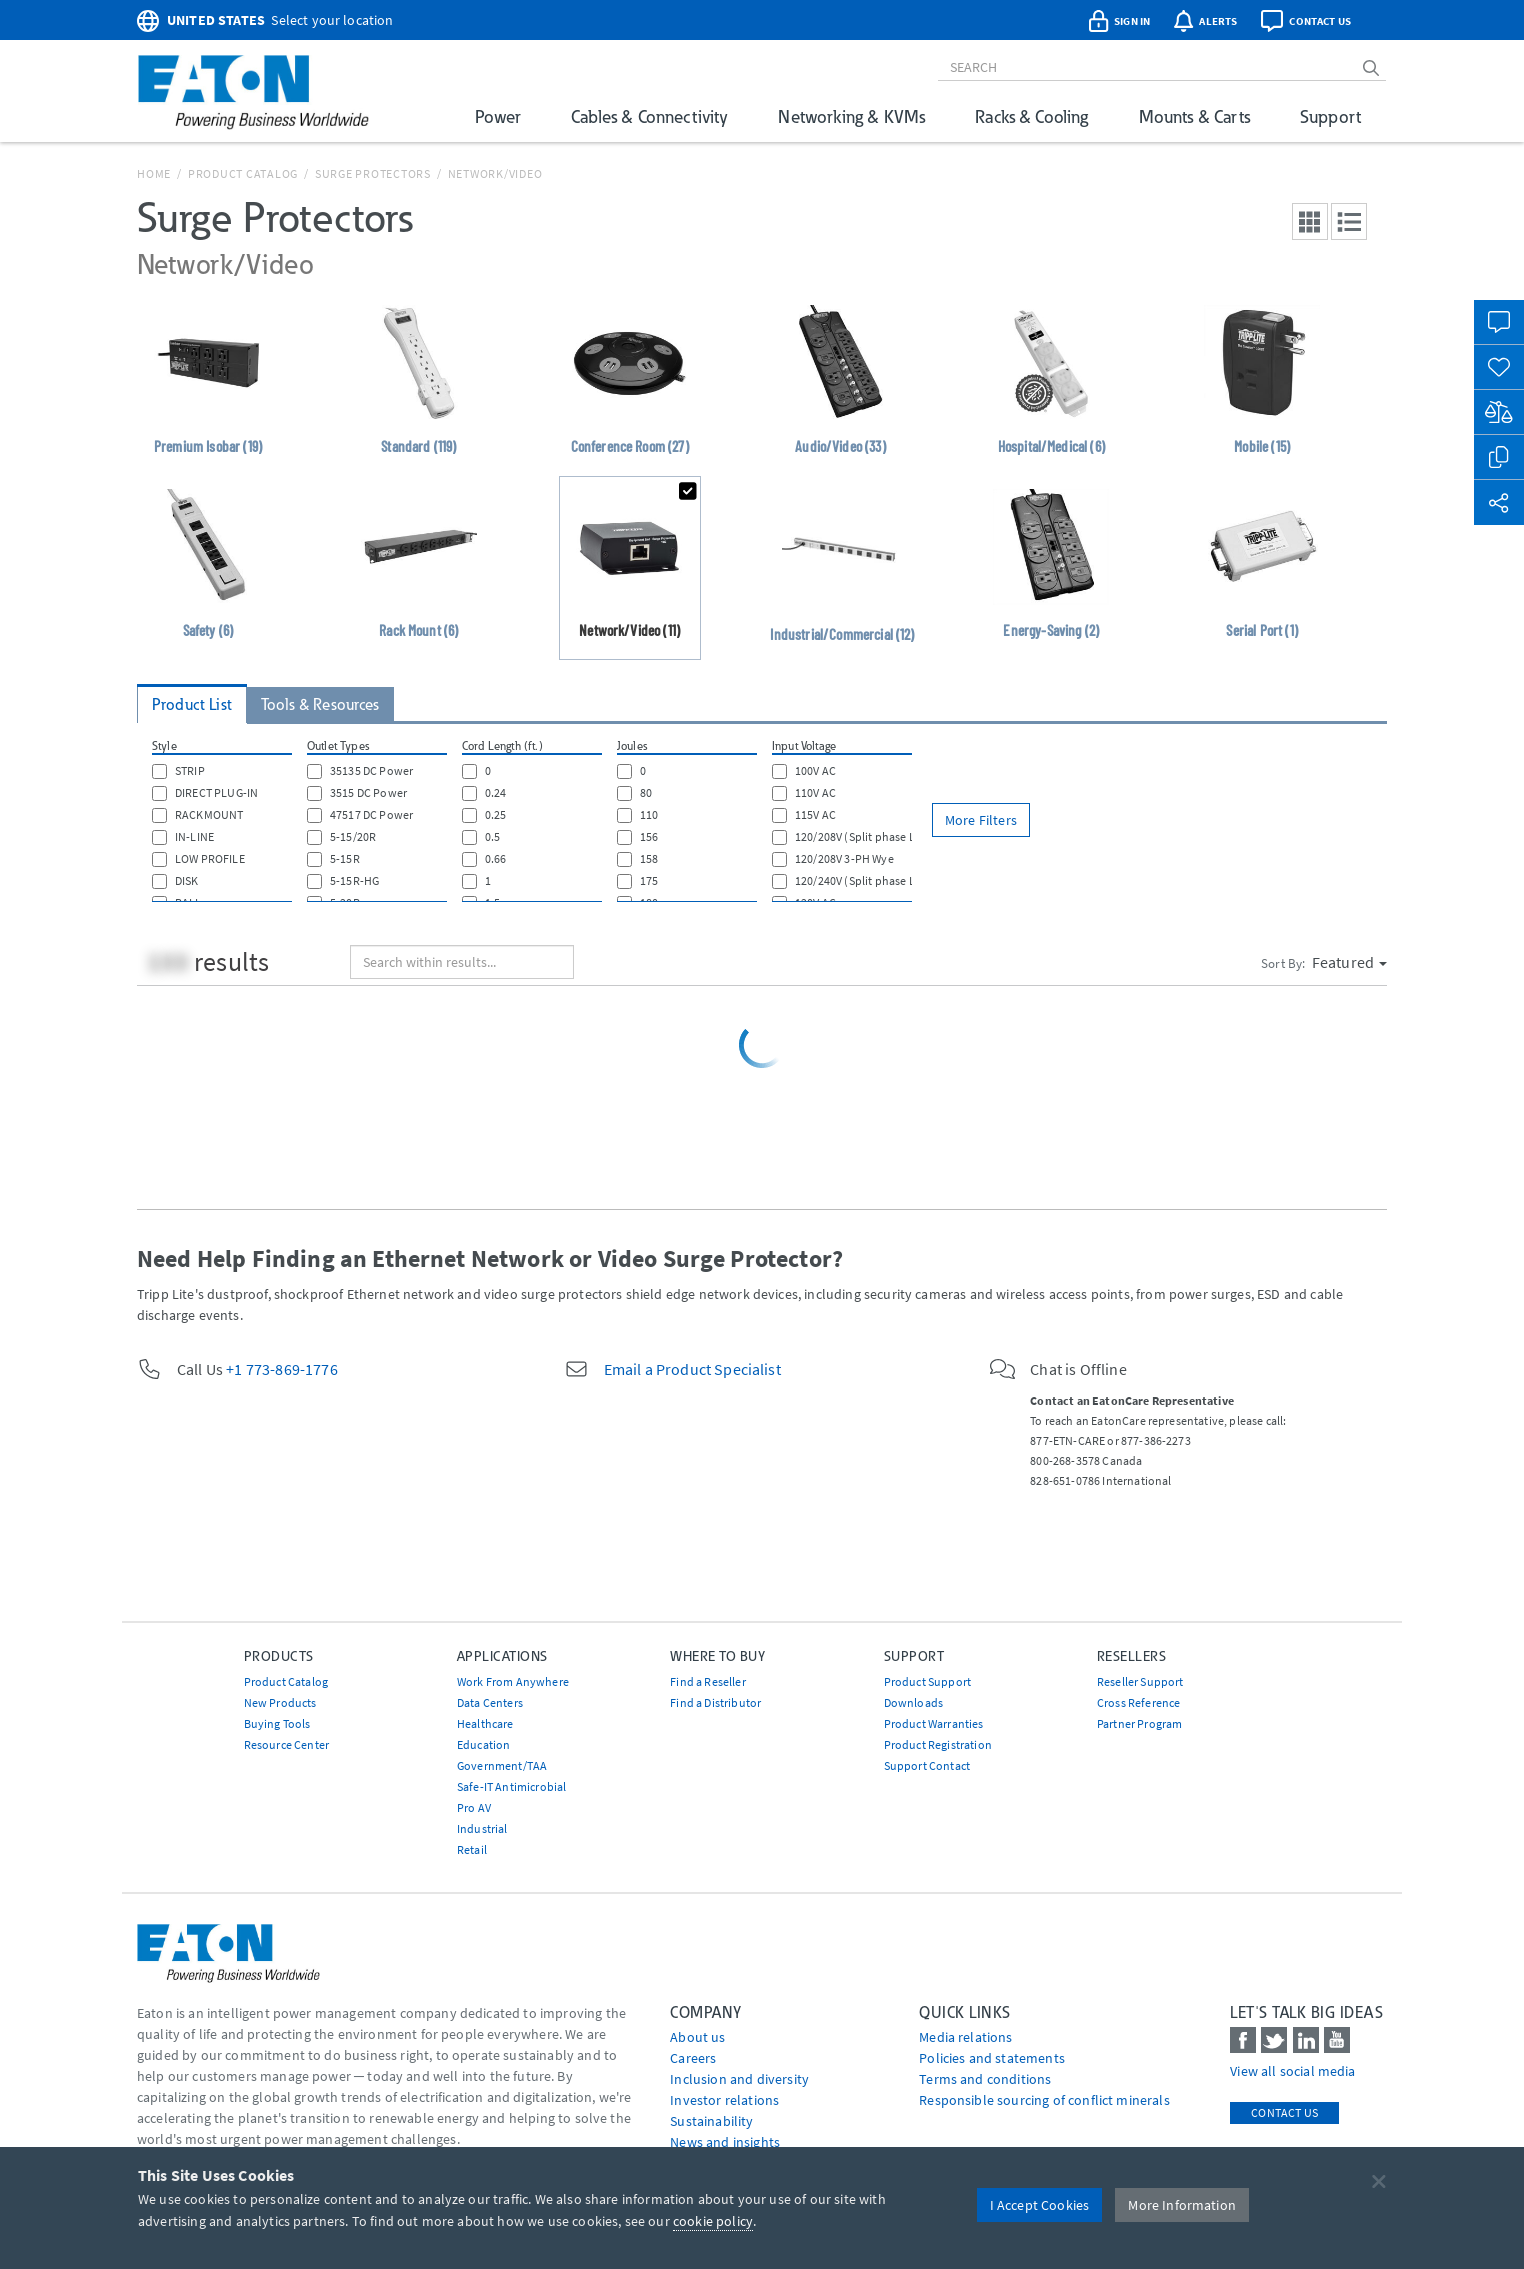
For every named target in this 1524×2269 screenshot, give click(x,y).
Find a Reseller (707, 1681)
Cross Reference (1138, 1702)
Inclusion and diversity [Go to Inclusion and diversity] (739, 2079)
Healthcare (485, 1723)
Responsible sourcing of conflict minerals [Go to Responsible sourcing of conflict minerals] (1044, 2100)
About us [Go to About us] (697, 2037)
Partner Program (1139, 1723)
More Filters (981, 820)
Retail (472, 1849)
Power (498, 116)
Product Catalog (243, 173)
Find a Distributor (715, 1702)
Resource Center (286, 1744)
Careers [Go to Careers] (693, 2058)
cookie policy (713, 2221)
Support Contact (927, 1765)
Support (1330, 116)
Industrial (482, 1828)
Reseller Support (1140, 1681)
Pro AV (474, 1807)
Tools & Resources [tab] (320, 704)
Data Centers (490, 1702)
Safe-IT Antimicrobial (511, 1786)
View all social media (1292, 2071)
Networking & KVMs (851, 116)
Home (154, 173)
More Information (1182, 2205)
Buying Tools (277, 1723)
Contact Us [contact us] (1284, 2112)
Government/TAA (502, 1765)
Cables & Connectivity (649, 116)
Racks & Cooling (1031, 116)
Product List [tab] (192, 704)
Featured (1349, 962)
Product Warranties (934, 1723)
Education (483, 1744)
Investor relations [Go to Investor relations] (724, 2100)
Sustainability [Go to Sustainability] (711, 2121)
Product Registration (938, 1744)
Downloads (913, 1702)
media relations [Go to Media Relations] (965, 2037)
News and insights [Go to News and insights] (725, 2142)
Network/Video (495, 173)
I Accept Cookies (1040, 2205)
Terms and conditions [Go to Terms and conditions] (985, 2079)
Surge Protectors (373, 173)
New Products (280, 1702)
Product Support (927, 1681)
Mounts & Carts (1194, 116)
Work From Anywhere (513, 1681)
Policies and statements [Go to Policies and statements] (992, 2058)
